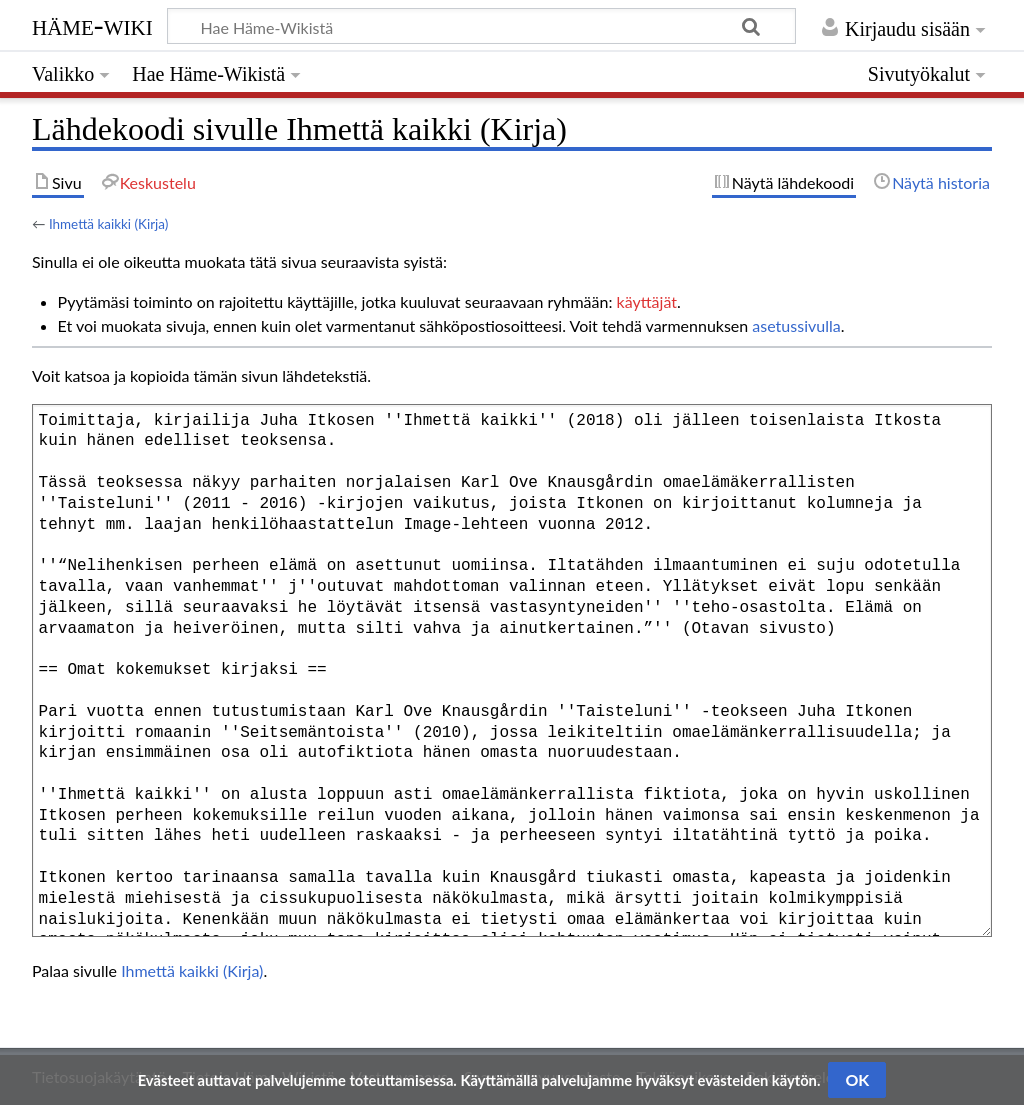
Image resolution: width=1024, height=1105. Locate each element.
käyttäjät (647, 301)
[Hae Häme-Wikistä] (481, 26)
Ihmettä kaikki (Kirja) (108, 224)
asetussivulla (796, 325)
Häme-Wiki (92, 25)
